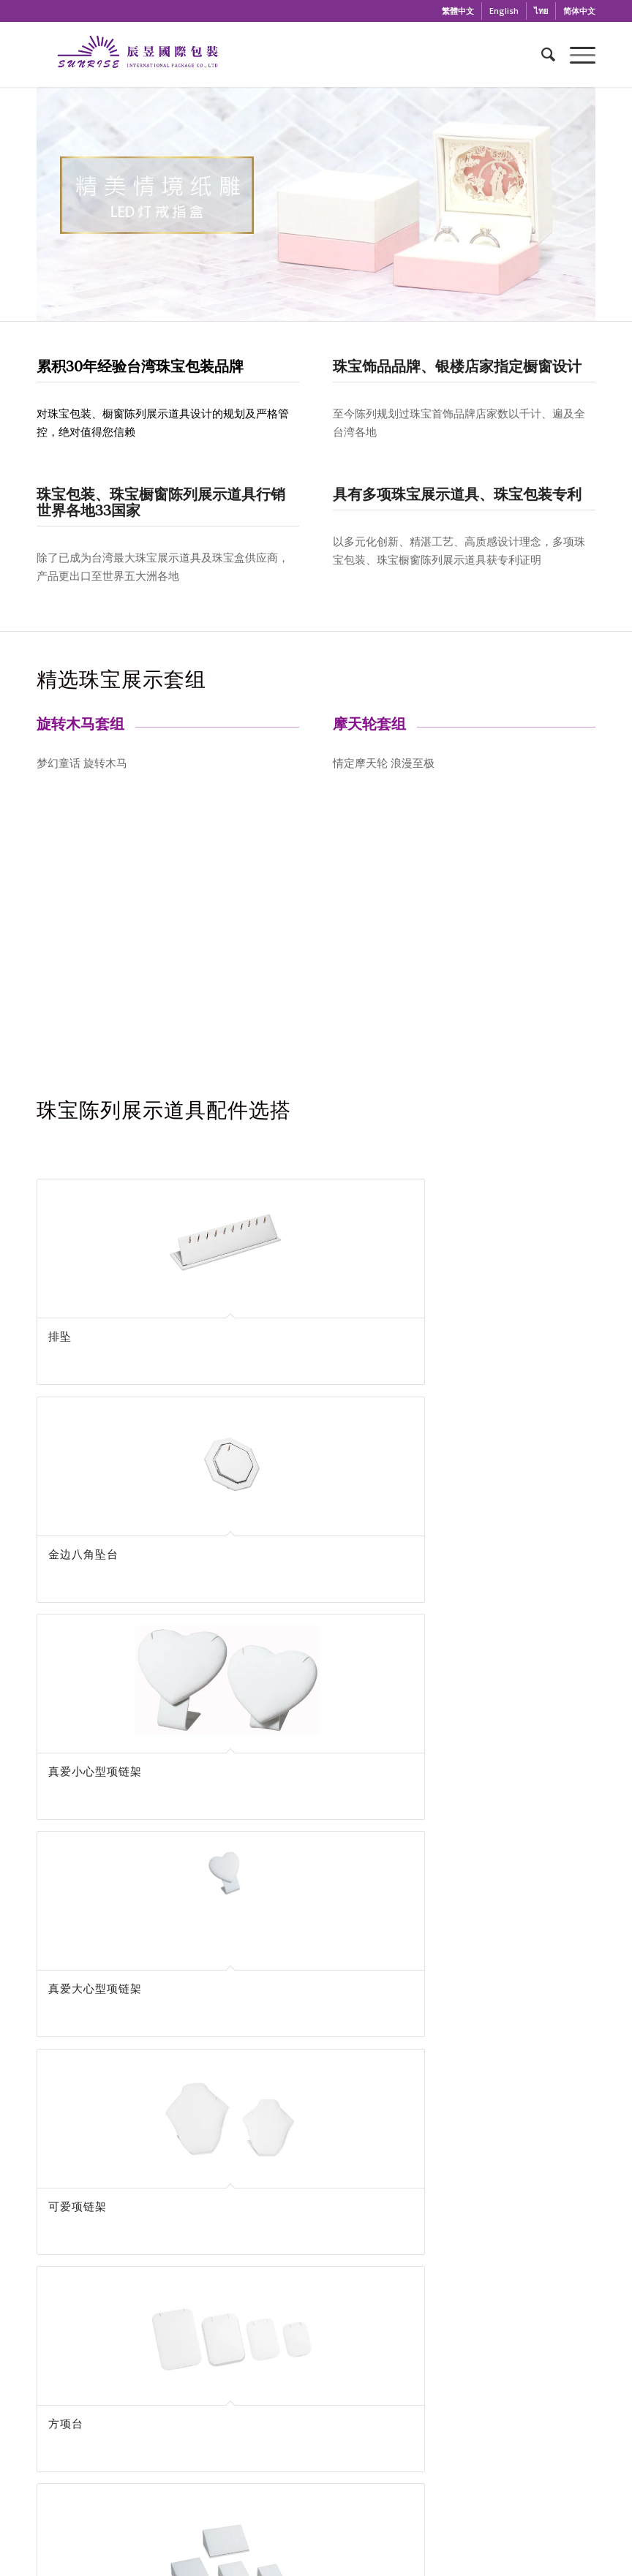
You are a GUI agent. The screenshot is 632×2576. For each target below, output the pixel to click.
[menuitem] (458, 11)
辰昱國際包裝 (184, 2252)
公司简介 (332, 2387)
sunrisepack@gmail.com (170, 2121)
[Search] (541, 54)
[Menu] (575, 54)
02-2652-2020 (461, 2121)
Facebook (170, 2223)
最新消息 (332, 2405)
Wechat (461, 2223)
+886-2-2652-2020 (116, 2400)
